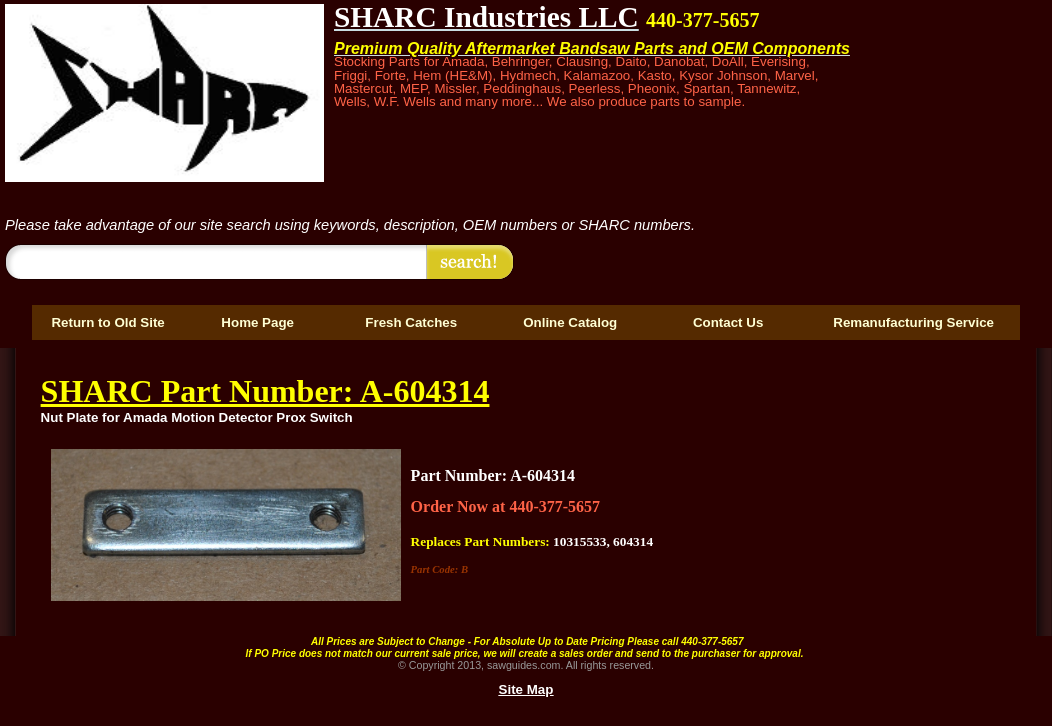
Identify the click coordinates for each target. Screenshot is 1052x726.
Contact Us (728, 322)
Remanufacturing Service (913, 322)
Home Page (257, 322)
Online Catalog (570, 322)
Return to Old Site (107, 322)
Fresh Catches (411, 322)
